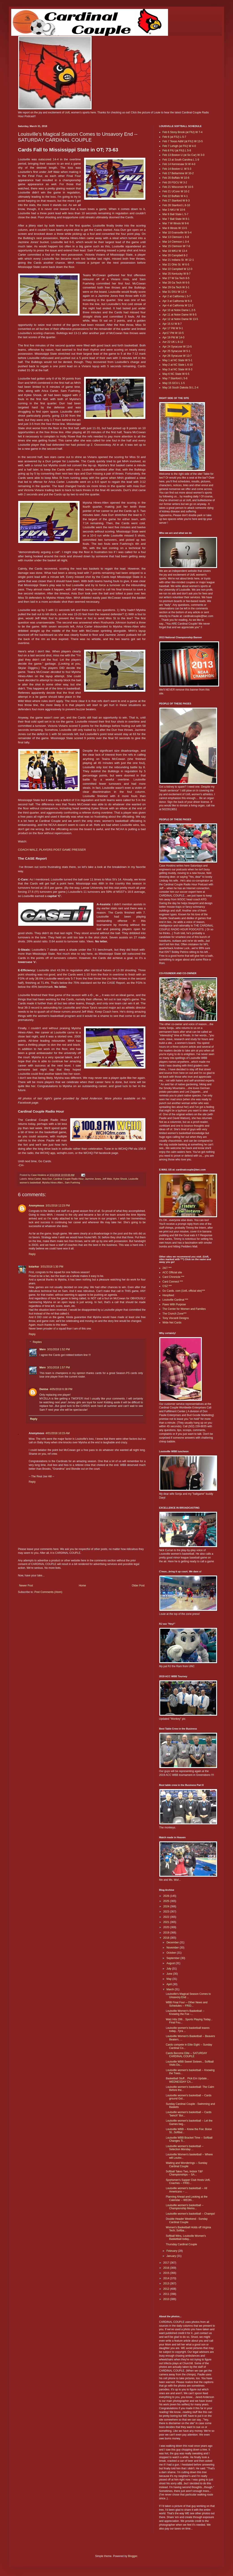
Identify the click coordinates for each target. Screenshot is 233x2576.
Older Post (138, 1585)
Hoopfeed (168, 1295)
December (173, 1942)
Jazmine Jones (93, 1178)
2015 (166, 2273)
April (169, 1984)
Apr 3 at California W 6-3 (177, 301)
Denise (43, 1389)
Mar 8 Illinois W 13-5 (174, 228)
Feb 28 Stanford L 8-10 (176, 205)
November (173, 1947)
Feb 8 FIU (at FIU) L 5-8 (176, 150)
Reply (32, 1254)
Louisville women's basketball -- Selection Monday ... (184, 2148)
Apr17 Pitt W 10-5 (173, 333)
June (169, 1973)
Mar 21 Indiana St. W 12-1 (178, 259)
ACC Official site (172, 1272)
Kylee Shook (120, 1178)
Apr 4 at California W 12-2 (177, 305)
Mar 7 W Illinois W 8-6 (175, 223)
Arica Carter (34, 1178)
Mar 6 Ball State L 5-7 (175, 214)
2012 (166, 2288)
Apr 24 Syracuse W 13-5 (177, 346)
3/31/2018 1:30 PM (52, 1266)
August (171, 1963)
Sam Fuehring (72, 1182)
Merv (42, 1349)
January (171, 2256)
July (169, 1968)
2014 (166, 2278)
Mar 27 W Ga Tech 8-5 (176, 278)
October (171, 1952)
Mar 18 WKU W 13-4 (174, 250)
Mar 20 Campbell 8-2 (175, 255)
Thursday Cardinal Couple (181, 2244)
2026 (166, 1896)
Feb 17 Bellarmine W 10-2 (178, 173)
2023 (166, 1911)
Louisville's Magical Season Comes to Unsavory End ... (188, 1995)
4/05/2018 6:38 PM (61, 1389)
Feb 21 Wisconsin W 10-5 (177, 187)
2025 (166, 1901)
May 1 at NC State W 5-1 (177, 360)
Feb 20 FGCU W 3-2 (174, 182)
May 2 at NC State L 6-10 (177, 364)
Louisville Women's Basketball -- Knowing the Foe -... (185, 2012)
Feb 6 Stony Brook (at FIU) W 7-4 (182, 132)
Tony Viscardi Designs (175, 1318)
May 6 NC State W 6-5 (175, 373)
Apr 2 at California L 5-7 (176, 296)
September (173, 1958)
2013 (166, 2283)
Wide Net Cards (171, 1322)
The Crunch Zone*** (174, 1313)
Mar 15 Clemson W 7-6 (176, 246)
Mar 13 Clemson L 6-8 (175, 237)
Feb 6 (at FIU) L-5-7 (174, 136)
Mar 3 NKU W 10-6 (173, 209)
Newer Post (26, 1585)
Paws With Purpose (174, 1304)
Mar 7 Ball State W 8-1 (176, 218)
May (169, 1978)
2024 (166, 1906)
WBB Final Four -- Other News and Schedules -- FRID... (186, 2004)
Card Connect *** (172, 1281)
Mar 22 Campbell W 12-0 (177, 269)
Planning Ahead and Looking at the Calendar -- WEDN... (186, 2198)
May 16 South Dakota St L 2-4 (180, 387)
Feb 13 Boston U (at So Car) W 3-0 (183, 155)
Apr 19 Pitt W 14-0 (173, 337)
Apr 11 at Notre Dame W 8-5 (179, 314)
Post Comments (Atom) (48, 1592)
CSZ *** (167, 1286)
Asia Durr (47, 1178)
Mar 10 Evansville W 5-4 (177, 232)
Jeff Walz (107, 1178)
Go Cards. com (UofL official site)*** (183, 1290)
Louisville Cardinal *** (175, 1299)
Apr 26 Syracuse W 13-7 (177, 355)
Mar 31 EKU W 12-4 (174, 291)
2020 (166, 1927)
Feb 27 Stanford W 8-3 (176, 200)
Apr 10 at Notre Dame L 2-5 (178, 310)
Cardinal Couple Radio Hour (68, 1178)
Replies (37, 1342)
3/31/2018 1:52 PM (58, 1349)
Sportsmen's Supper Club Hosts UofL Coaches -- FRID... (188, 2181)
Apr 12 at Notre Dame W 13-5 (180, 319)
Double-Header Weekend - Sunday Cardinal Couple (187, 2220)
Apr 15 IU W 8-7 (172, 323)
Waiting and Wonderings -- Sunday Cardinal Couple (186, 2164)
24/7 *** (167, 1268)
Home (82, 1585)
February (172, 2250)
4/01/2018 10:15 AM (57, 1433)
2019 (166, 1932)
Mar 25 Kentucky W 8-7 (176, 273)
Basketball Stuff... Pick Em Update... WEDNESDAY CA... (187, 2080)
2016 (166, 2267)
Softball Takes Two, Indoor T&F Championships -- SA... (184, 2173)
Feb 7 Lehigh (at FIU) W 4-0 (179, 146)
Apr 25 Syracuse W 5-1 (176, 351)
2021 (166, 1922)
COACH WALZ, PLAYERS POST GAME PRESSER (52, 849)
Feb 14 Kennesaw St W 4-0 (178, 164)
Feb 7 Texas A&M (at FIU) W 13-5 (182, 141)
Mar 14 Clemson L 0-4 (175, 241)
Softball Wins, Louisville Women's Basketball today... (186, 2237)
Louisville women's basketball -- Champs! (190, 2213)
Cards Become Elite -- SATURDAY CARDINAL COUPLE (186, 2055)
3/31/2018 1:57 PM (58, 1367)
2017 (166, 2262)
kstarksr (34, 1266)
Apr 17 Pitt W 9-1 (172, 328)
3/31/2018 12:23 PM (57, 1205)
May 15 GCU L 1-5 (173, 383)
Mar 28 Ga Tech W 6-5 (176, 282)
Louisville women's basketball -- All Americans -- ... (186, 2190)
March (170, 1989)
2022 (166, 1917)
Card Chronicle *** (173, 1276)
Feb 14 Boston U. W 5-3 (176, 168)
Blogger (132, 2556)
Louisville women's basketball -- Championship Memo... (184, 2207)
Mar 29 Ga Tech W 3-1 (176, 287)
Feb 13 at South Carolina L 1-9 (180, 159)
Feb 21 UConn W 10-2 (175, 191)
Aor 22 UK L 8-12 (172, 341)
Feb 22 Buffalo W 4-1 (175, 196)
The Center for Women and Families (184, 1308)
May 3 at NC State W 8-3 (177, 369)
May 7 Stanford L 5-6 (175, 378)
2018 (166, 1937)
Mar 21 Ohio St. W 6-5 (175, 264)
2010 (166, 2299)
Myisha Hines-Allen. (52, 1182)
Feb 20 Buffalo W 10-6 (175, 177)
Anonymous (36, 1205)
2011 (166, 2294)
